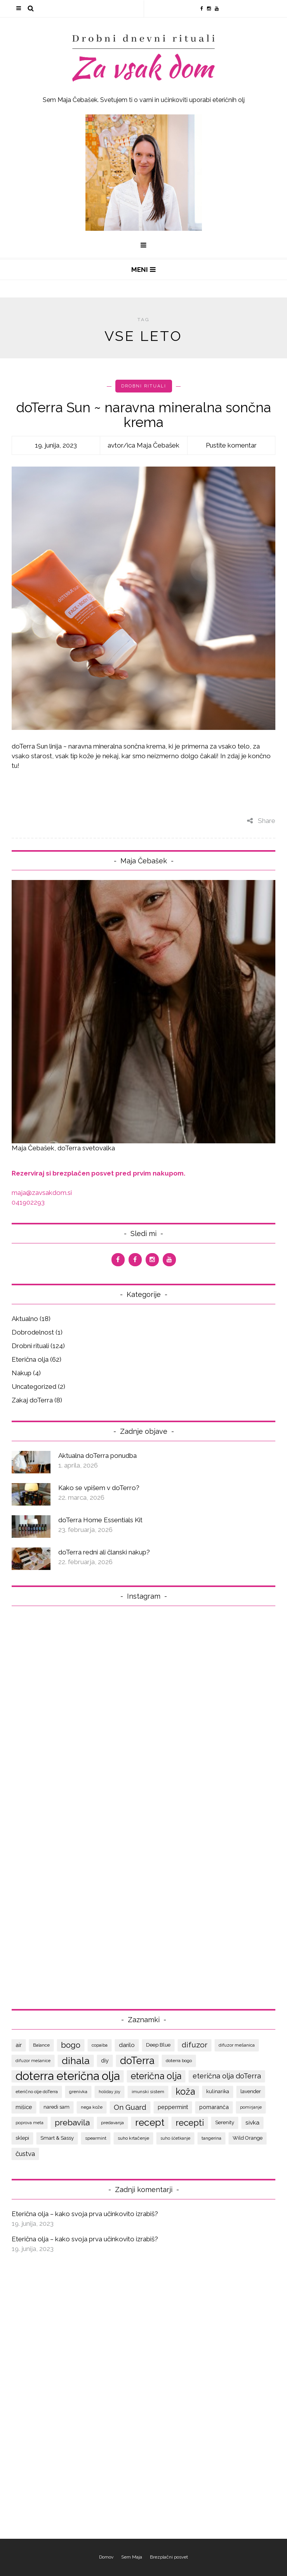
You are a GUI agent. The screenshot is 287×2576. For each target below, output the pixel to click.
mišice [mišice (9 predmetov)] (24, 2107)
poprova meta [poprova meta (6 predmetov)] (29, 2122)
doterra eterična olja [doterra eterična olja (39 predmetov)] (68, 2076)
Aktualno (25, 1319)
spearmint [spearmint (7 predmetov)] (95, 2138)
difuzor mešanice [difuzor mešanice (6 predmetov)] (33, 2060)
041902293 (28, 1202)
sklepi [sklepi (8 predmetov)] (22, 2138)
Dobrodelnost (33, 1332)
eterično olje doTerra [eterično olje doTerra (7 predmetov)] (37, 2091)
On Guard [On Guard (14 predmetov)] (130, 2107)
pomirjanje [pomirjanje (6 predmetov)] (251, 2107)
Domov (106, 2557)
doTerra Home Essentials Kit (100, 1520)
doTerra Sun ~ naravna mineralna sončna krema (143, 414)
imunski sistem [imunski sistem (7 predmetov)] (148, 2091)
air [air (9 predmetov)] (19, 2045)
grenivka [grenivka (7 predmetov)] (78, 2091)
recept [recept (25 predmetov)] (149, 2122)
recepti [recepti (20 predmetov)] (190, 2123)
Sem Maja (131, 2557)
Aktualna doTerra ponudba (97, 1455)
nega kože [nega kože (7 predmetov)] (92, 2107)
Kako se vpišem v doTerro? (98, 1488)
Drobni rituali (143, 386)
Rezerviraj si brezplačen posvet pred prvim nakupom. (98, 1173)
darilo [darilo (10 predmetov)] (127, 2045)
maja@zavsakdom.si (42, 1192)
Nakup (21, 1373)
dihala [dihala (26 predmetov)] (76, 2060)
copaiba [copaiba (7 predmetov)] (100, 2045)
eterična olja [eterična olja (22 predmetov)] (156, 2076)
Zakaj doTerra (32, 1400)
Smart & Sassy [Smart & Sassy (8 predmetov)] (57, 2138)
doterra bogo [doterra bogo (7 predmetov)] (179, 2060)
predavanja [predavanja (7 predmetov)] (112, 2122)
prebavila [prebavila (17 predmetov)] (72, 2122)
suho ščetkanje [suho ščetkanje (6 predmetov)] (175, 2138)
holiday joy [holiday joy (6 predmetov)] (109, 2091)
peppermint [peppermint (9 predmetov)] (173, 2107)
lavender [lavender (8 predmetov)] (250, 2091)
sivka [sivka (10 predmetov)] (252, 2122)
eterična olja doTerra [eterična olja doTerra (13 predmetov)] (227, 2076)
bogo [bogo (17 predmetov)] (70, 2045)
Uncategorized (34, 1386)
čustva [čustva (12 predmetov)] (25, 2154)
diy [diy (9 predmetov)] (105, 2060)
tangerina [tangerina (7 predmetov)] (211, 2138)
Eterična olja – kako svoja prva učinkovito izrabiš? (85, 2214)
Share (261, 821)
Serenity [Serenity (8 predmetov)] (224, 2122)
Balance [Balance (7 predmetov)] (41, 2045)
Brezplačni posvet (169, 2557)
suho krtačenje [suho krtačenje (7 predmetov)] (133, 2138)
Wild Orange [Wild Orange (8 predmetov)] (248, 2138)
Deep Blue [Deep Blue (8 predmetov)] (158, 2045)
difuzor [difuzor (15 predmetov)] (194, 2044)
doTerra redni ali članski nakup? (104, 1552)
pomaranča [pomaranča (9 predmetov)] (214, 2107)
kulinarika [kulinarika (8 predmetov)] (217, 2091)
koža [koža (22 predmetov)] (185, 2091)
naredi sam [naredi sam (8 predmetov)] (56, 2107)
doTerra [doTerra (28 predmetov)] (137, 2060)
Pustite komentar (231, 445)
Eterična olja (30, 1359)
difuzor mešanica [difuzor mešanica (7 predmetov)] (237, 2045)
